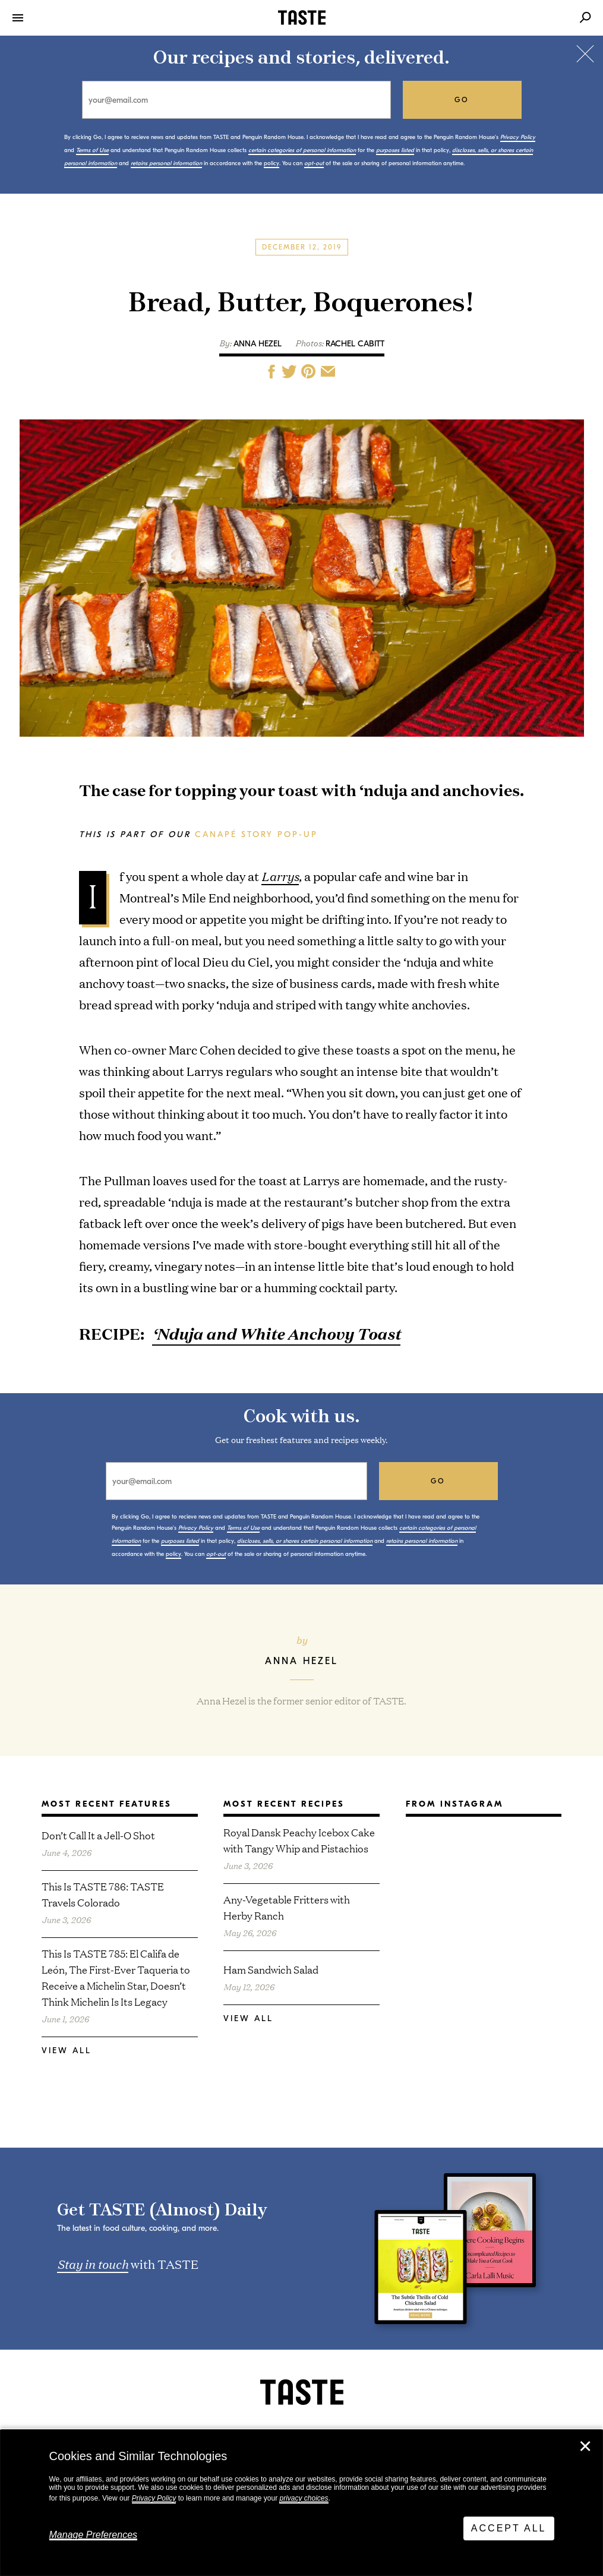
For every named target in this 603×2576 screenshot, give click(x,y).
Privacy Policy (154, 2498)
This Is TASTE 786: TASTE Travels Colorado (103, 1894)
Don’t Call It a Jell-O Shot (98, 1834)
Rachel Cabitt (355, 344)
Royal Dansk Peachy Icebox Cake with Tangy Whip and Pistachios (299, 1839)
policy (271, 163)
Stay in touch (92, 2263)
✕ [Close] (585, 2446)
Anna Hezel (257, 344)
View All (66, 2050)
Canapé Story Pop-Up (256, 834)
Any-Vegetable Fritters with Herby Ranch (286, 1907)
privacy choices (303, 2498)
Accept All (509, 2528)
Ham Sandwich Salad (270, 1969)
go (461, 100)
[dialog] (301, 2503)
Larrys (280, 875)
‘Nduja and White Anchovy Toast (276, 1333)
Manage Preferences (93, 2535)
